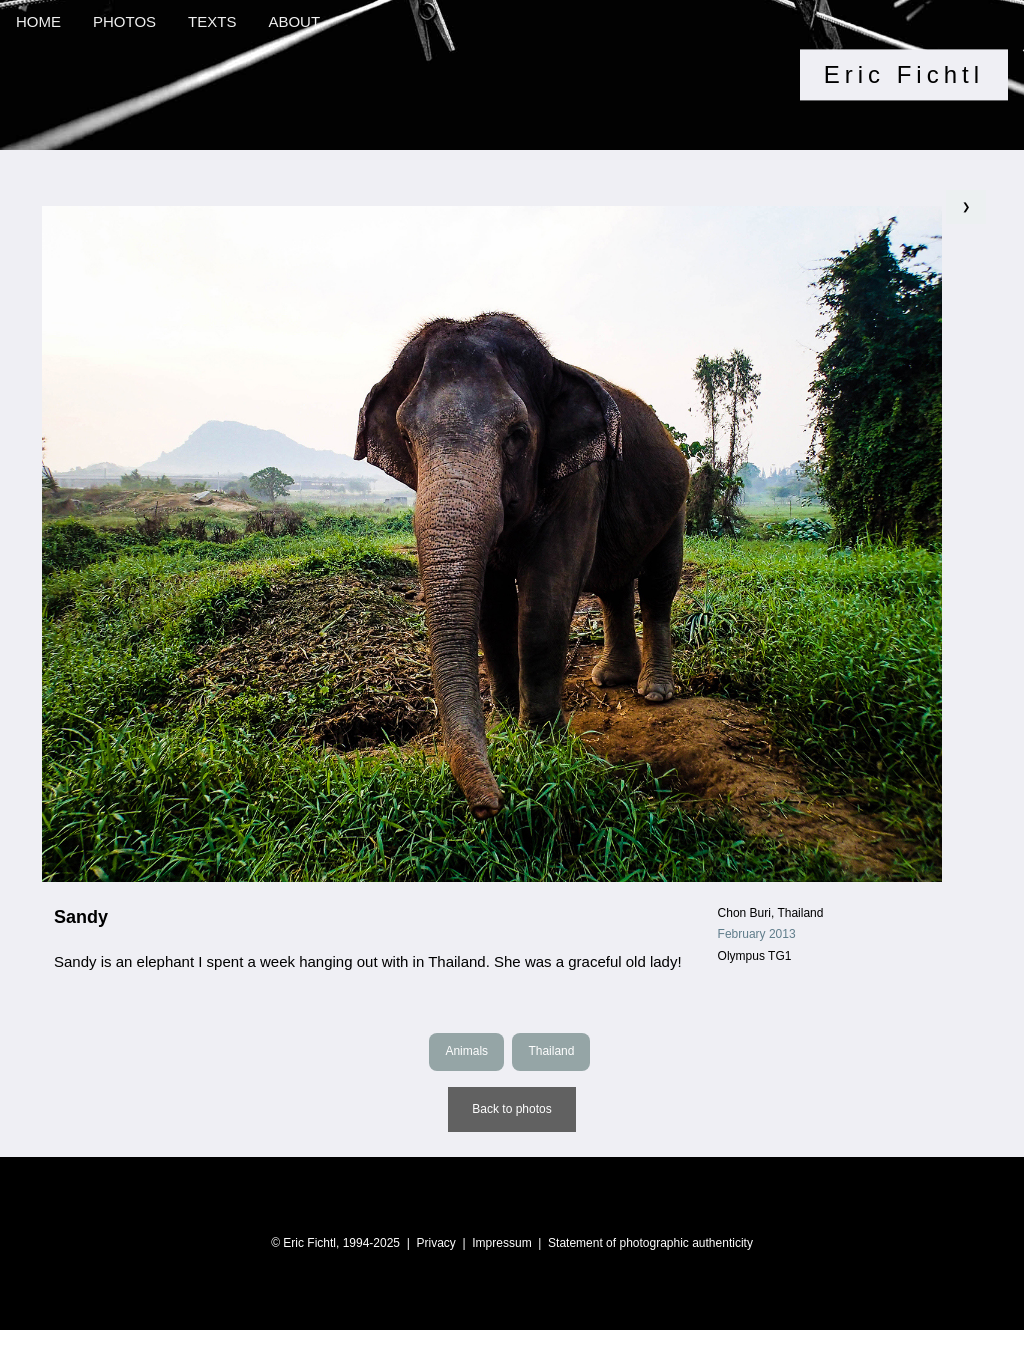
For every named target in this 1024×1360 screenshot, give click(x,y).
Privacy (435, 1243)
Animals (466, 1051)
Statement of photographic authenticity (650, 1243)
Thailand (551, 1051)
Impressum (501, 1243)
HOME (38, 21)
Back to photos (511, 1109)
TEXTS (212, 21)
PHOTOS (124, 21)
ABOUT (294, 21)
